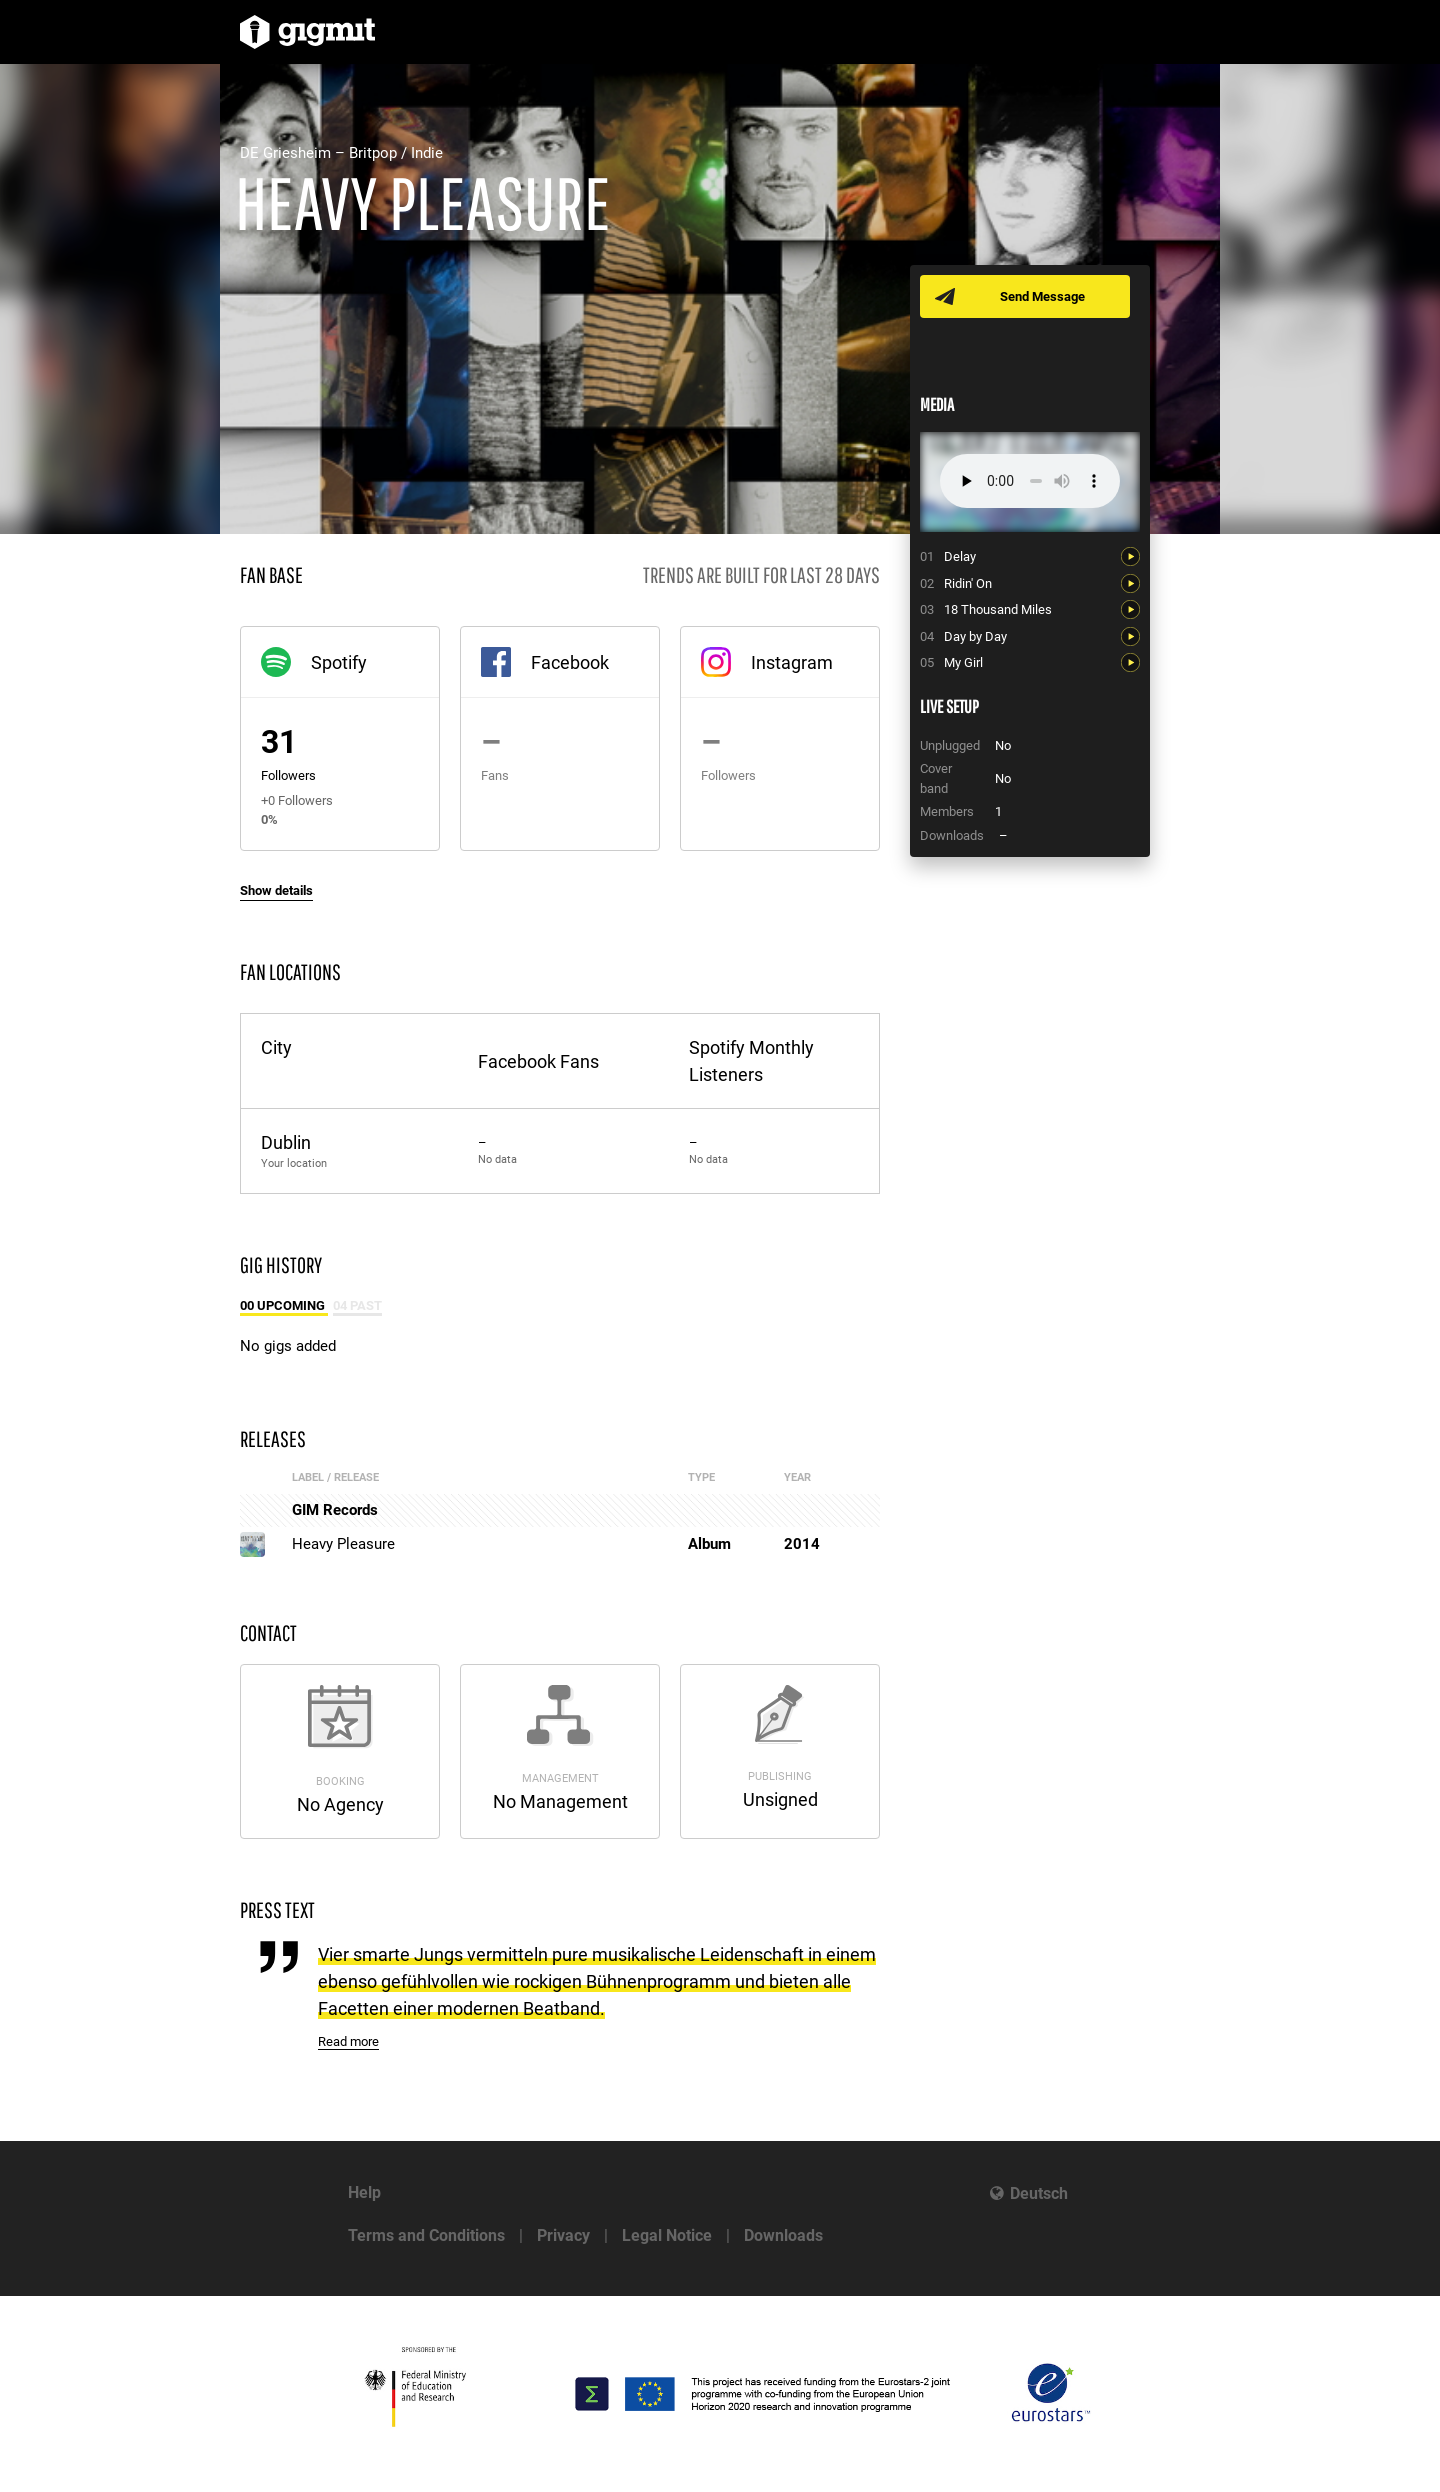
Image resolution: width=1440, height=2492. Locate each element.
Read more (348, 2041)
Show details (276, 890)
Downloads (783, 2235)
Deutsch (1039, 2193)
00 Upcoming (284, 1305)
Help (364, 2192)
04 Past (357, 1305)
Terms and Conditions (426, 2235)
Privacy (563, 2235)
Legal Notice (667, 2235)
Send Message (1042, 296)
